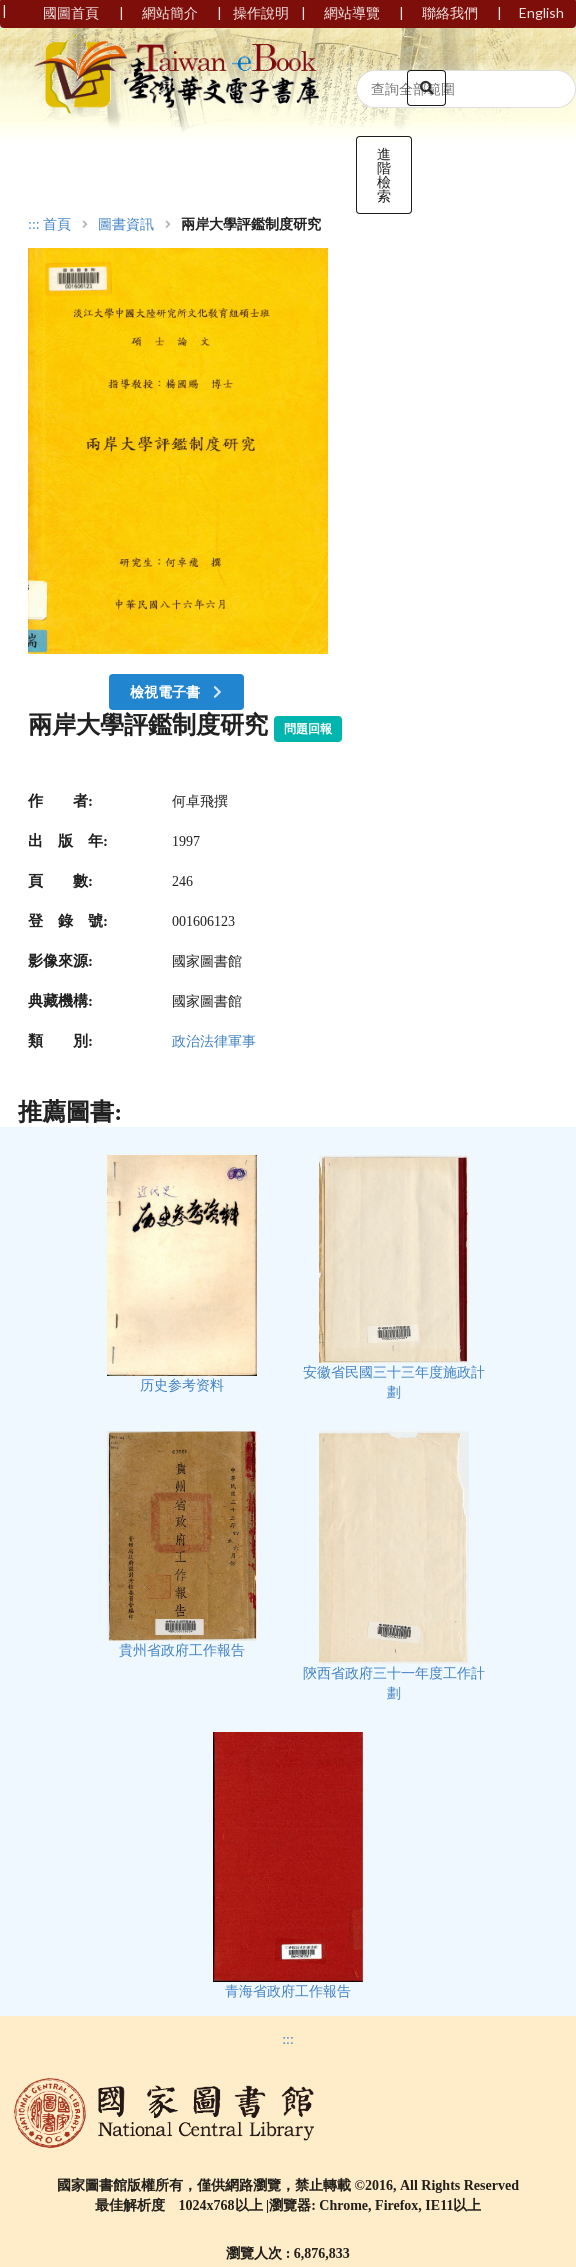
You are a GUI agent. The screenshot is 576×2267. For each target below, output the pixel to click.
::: (34, 224)
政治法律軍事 (214, 1041)
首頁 (57, 225)
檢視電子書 (178, 691)
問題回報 (308, 729)
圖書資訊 (126, 225)
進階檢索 (384, 174)
